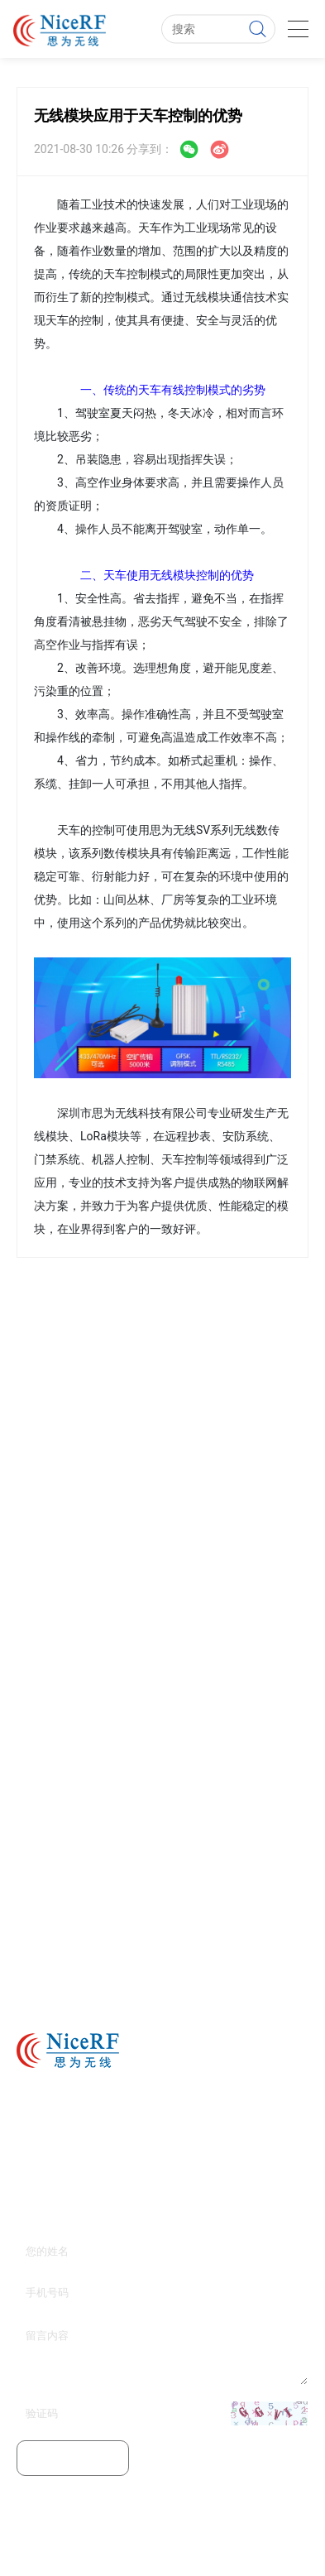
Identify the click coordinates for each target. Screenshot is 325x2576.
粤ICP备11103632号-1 (252, 2522)
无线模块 (124, 2546)
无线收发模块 (264, 2546)
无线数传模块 (189, 2546)
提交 (72, 2458)
